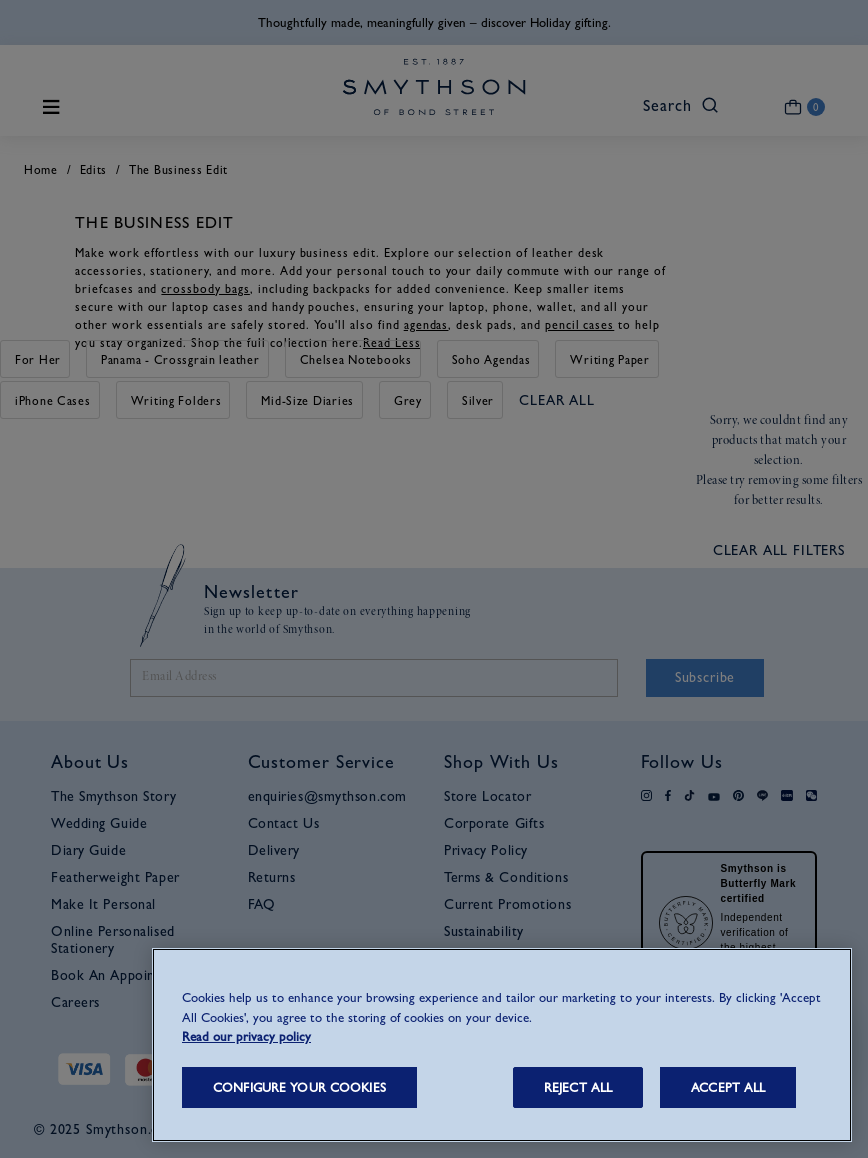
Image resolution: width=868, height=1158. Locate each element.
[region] (502, 1045)
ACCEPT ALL (728, 1087)
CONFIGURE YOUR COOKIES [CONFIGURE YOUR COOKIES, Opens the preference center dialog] (299, 1087)
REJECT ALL (578, 1087)
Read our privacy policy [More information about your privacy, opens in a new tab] (246, 1036)
